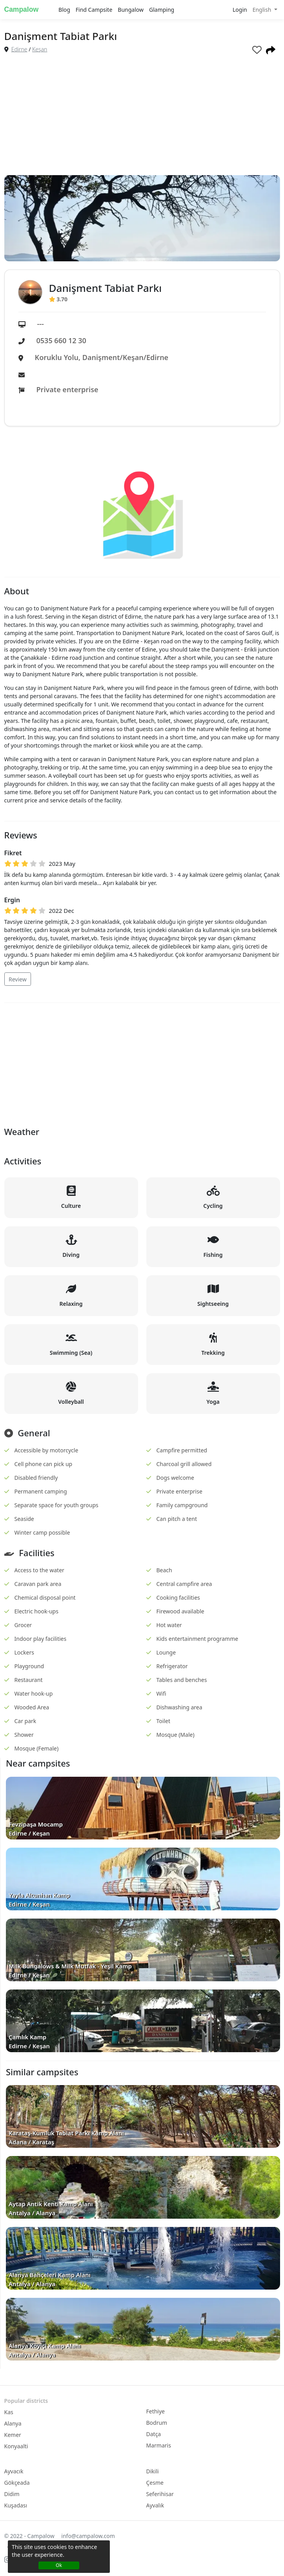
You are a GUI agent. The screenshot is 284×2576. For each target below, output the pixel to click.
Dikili (152, 2471)
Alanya (13, 2423)
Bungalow (131, 9)
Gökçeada (17, 2482)
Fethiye (155, 2411)
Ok (59, 2565)
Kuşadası (15, 2505)
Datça (153, 2434)
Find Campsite (94, 9)
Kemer (12, 2434)
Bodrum (156, 2422)
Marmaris (158, 2445)
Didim (12, 2494)
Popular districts (26, 2400)
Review (18, 979)
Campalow (21, 9)
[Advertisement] (142, 116)
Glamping (161, 9)
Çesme (155, 2482)
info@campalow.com (88, 2536)
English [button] (263, 9)
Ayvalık (155, 2505)
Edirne (19, 49)
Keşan (39, 49)
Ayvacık (14, 2471)
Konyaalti (16, 2446)
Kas (8, 2412)
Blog (64, 9)
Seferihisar (160, 2494)
